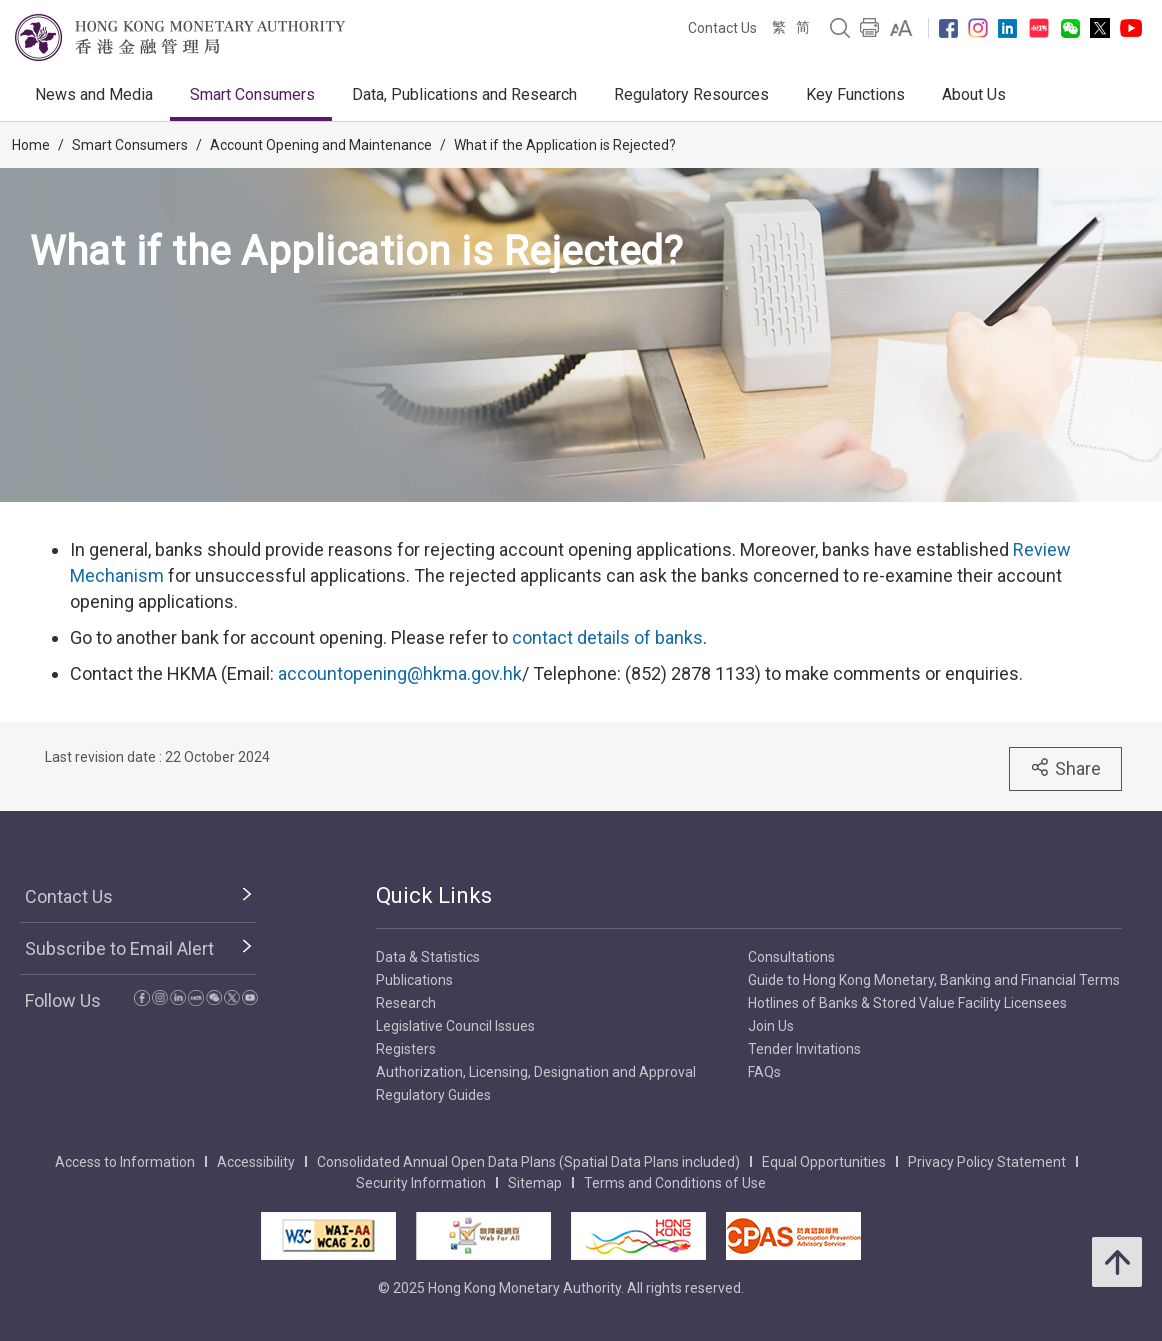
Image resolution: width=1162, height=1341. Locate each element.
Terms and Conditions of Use (675, 1183)
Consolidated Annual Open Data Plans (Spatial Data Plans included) (528, 1162)
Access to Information (125, 1162)
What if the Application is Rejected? (565, 145)
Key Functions (855, 94)
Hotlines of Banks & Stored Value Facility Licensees (907, 1003)
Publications (414, 980)
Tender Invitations (804, 1049)
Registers (406, 1049)
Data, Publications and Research (464, 94)
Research (406, 1003)
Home (31, 145)
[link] (901, 28)
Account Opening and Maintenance (321, 145)
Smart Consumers (252, 94)
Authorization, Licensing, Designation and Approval (536, 1072)
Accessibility (256, 1162)
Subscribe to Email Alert (119, 948)
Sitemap (535, 1183)
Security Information (421, 1183)
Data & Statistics (428, 957)
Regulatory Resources (691, 94)
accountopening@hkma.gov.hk (400, 673)
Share (1065, 768)
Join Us (771, 1026)
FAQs (764, 1072)
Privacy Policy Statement (987, 1162)
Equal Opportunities (824, 1162)
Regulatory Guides (433, 1095)
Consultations (791, 957)
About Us (974, 94)
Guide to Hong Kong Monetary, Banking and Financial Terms (934, 980)
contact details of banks (607, 637)
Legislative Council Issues (455, 1026)
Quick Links (434, 895)
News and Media (94, 94)
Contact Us (722, 28)
